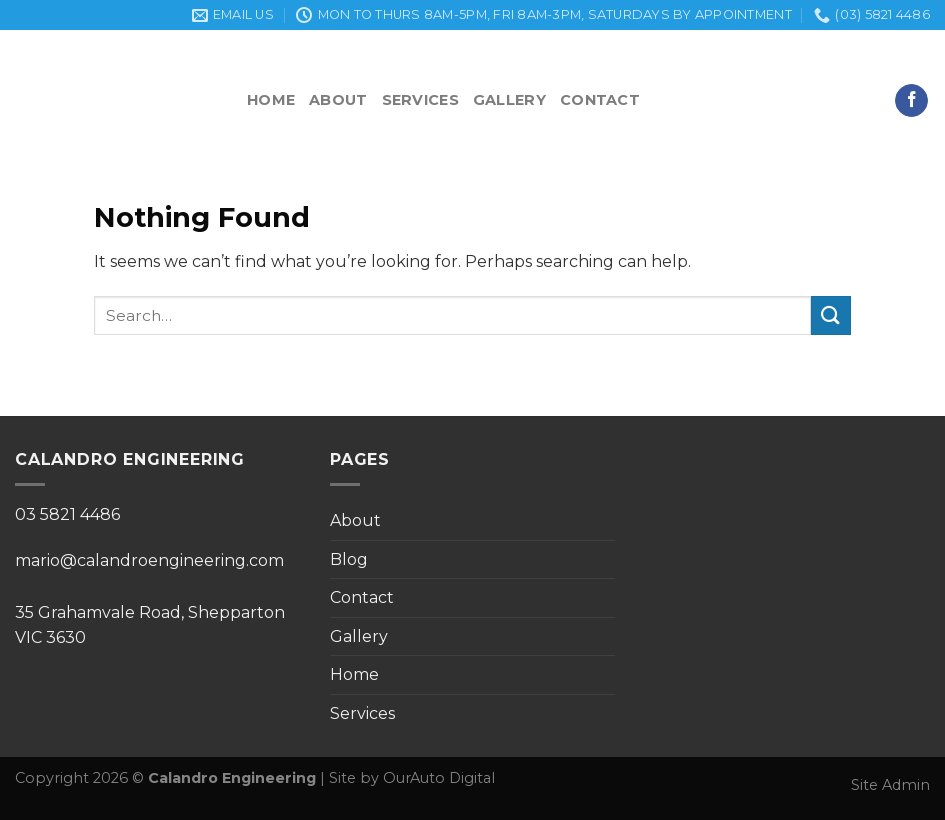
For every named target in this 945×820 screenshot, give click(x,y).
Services (420, 100)
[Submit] (831, 315)
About (338, 100)
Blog (349, 559)
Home (271, 100)
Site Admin (890, 785)
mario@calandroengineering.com (149, 560)
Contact (600, 100)
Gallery (509, 100)
